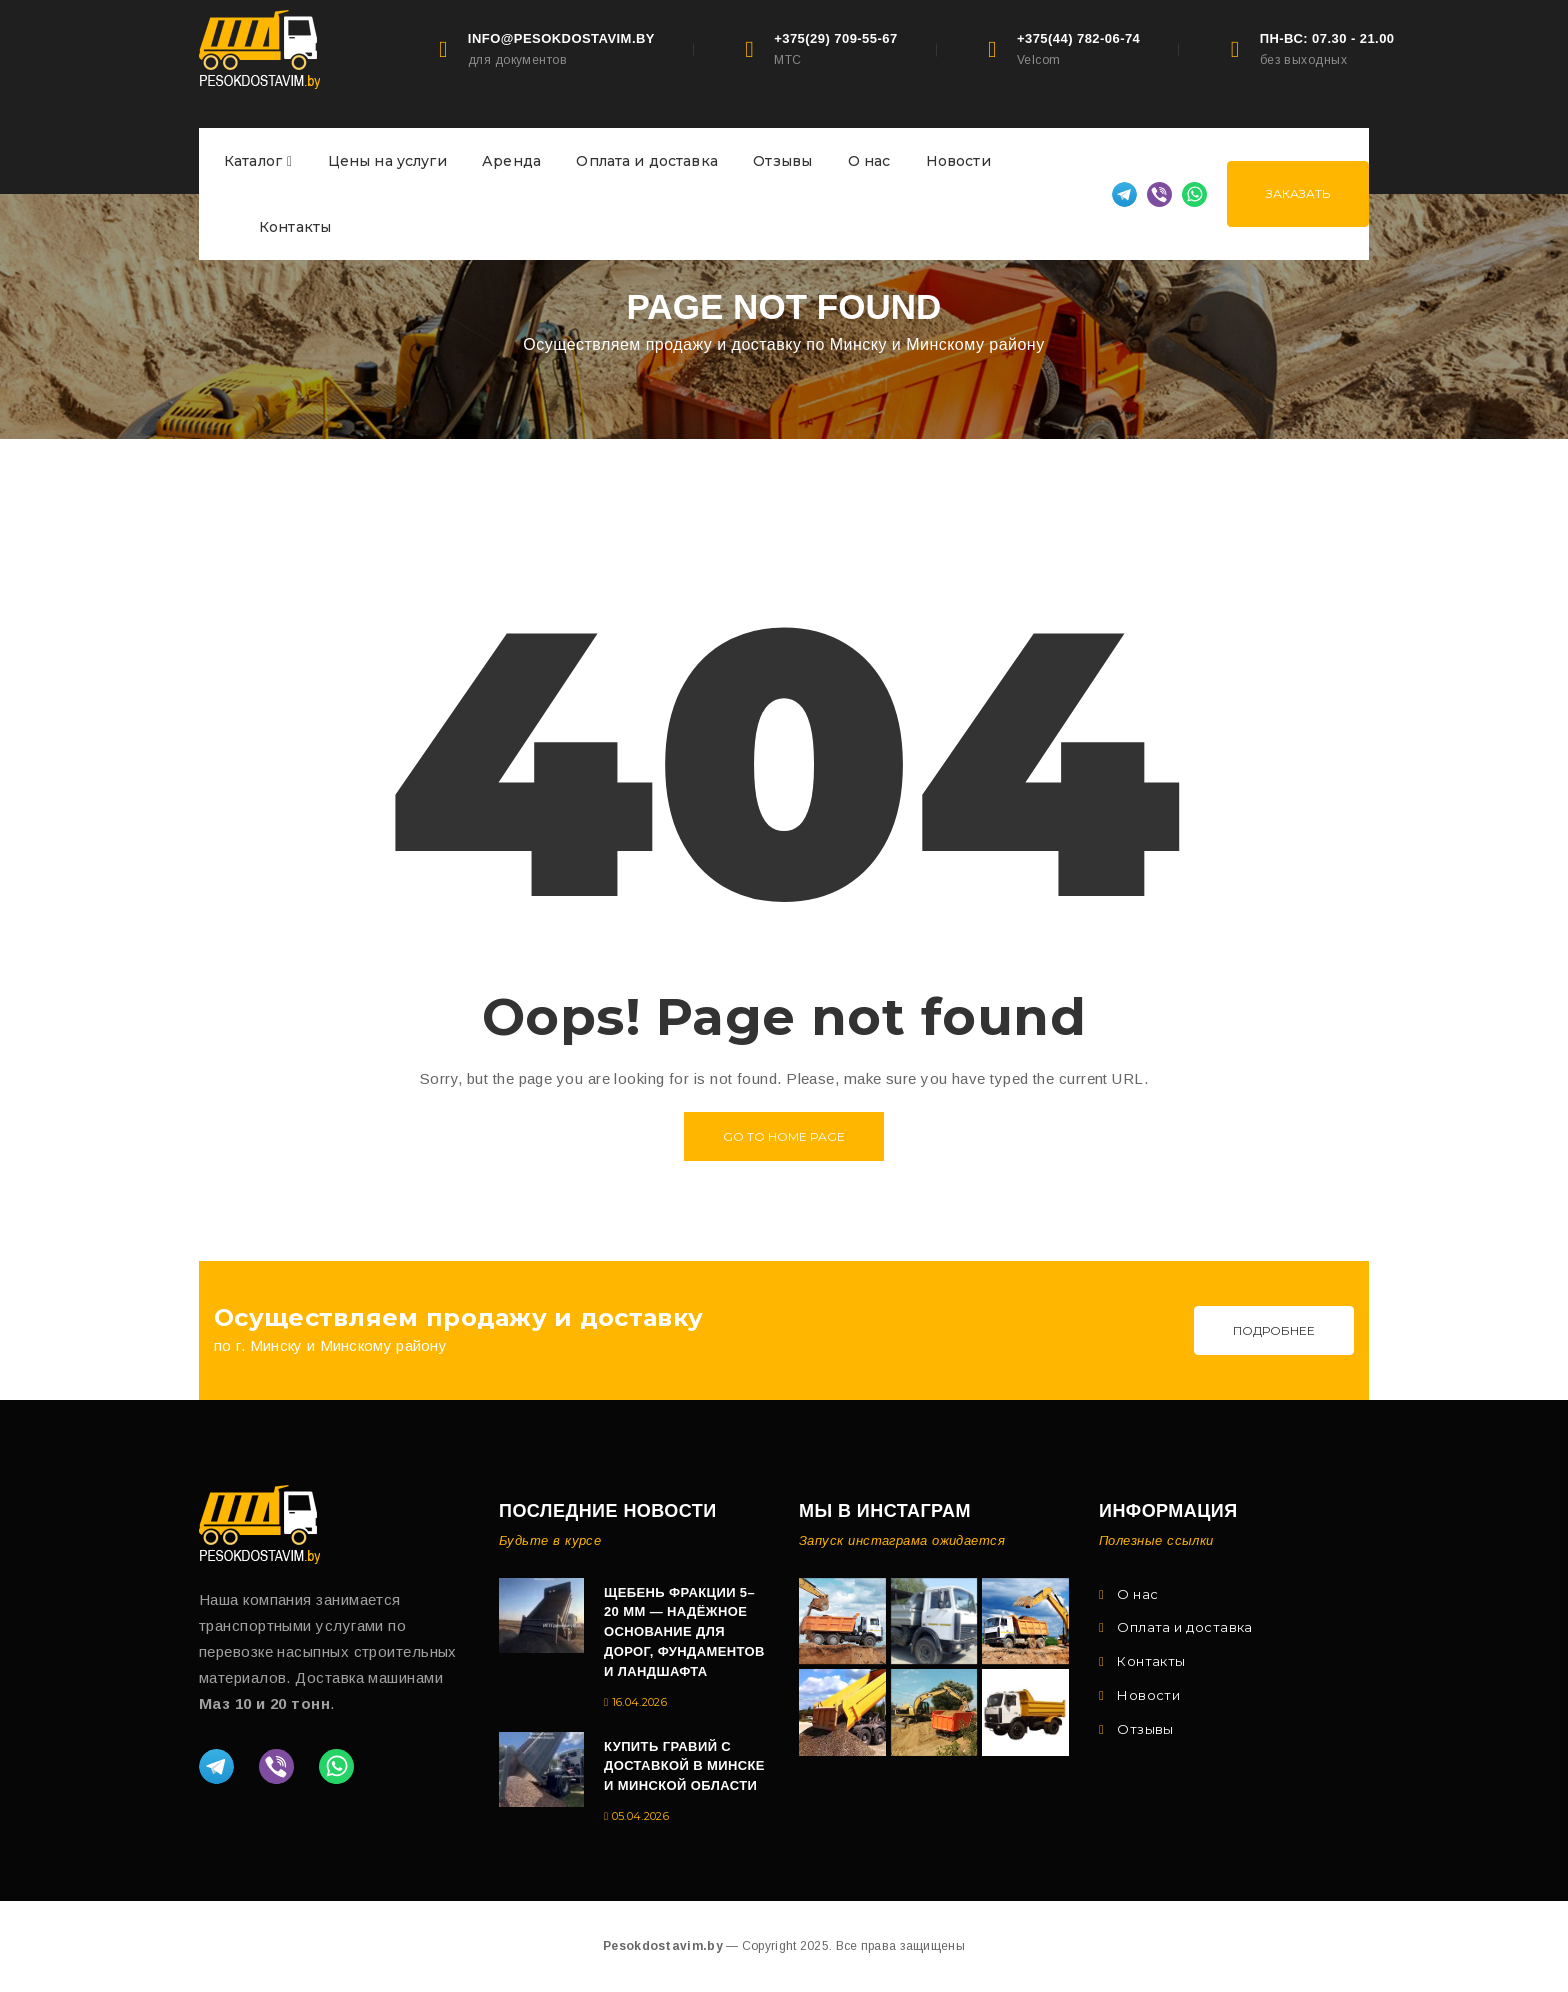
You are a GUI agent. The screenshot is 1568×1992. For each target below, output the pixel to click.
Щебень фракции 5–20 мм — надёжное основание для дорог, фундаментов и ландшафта (684, 1632)
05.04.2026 (640, 1816)
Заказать (1298, 193)
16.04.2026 (639, 1702)
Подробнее (1274, 1330)
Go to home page (784, 1136)
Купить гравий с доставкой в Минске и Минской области (684, 1766)
